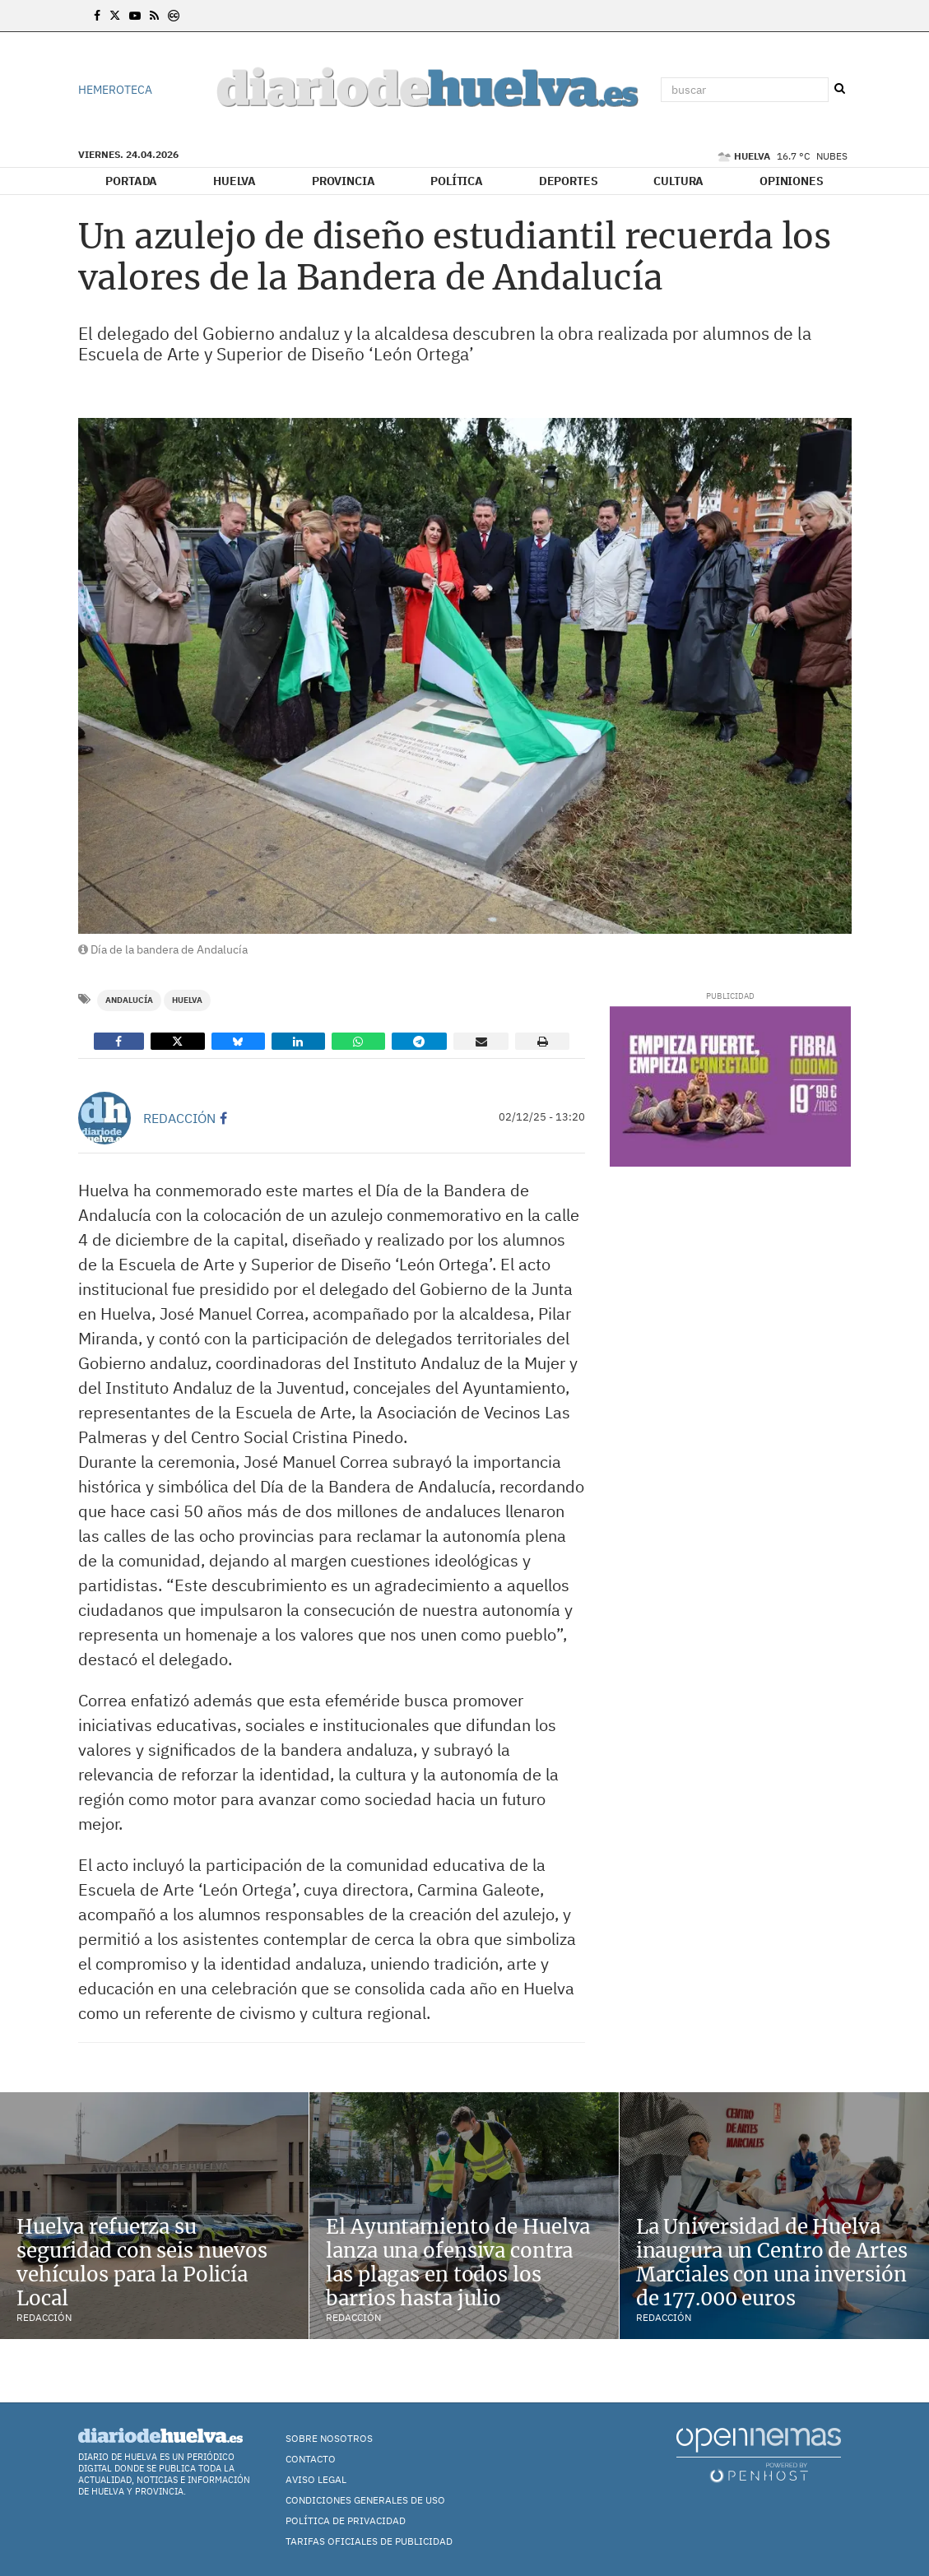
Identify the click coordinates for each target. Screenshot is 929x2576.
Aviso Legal (316, 2479)
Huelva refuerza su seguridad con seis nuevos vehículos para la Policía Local (141, 2262)
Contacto (311, 2459)
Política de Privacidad (346, 2520)
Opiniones (791, 181)
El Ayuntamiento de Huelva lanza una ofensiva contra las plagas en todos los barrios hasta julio (458, 2262)
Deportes (568, 181)
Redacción (179, 1118)
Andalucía (129, 1000)
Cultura (678, 181)
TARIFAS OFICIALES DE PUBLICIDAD (369, 2541)
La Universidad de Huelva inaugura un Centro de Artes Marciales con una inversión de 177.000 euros (772, 2262)
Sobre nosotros (329, 2438)
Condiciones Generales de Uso (365, 2500)
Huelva (234, 181)
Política (456, 181)
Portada (131, 181)
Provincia (343, 181)
